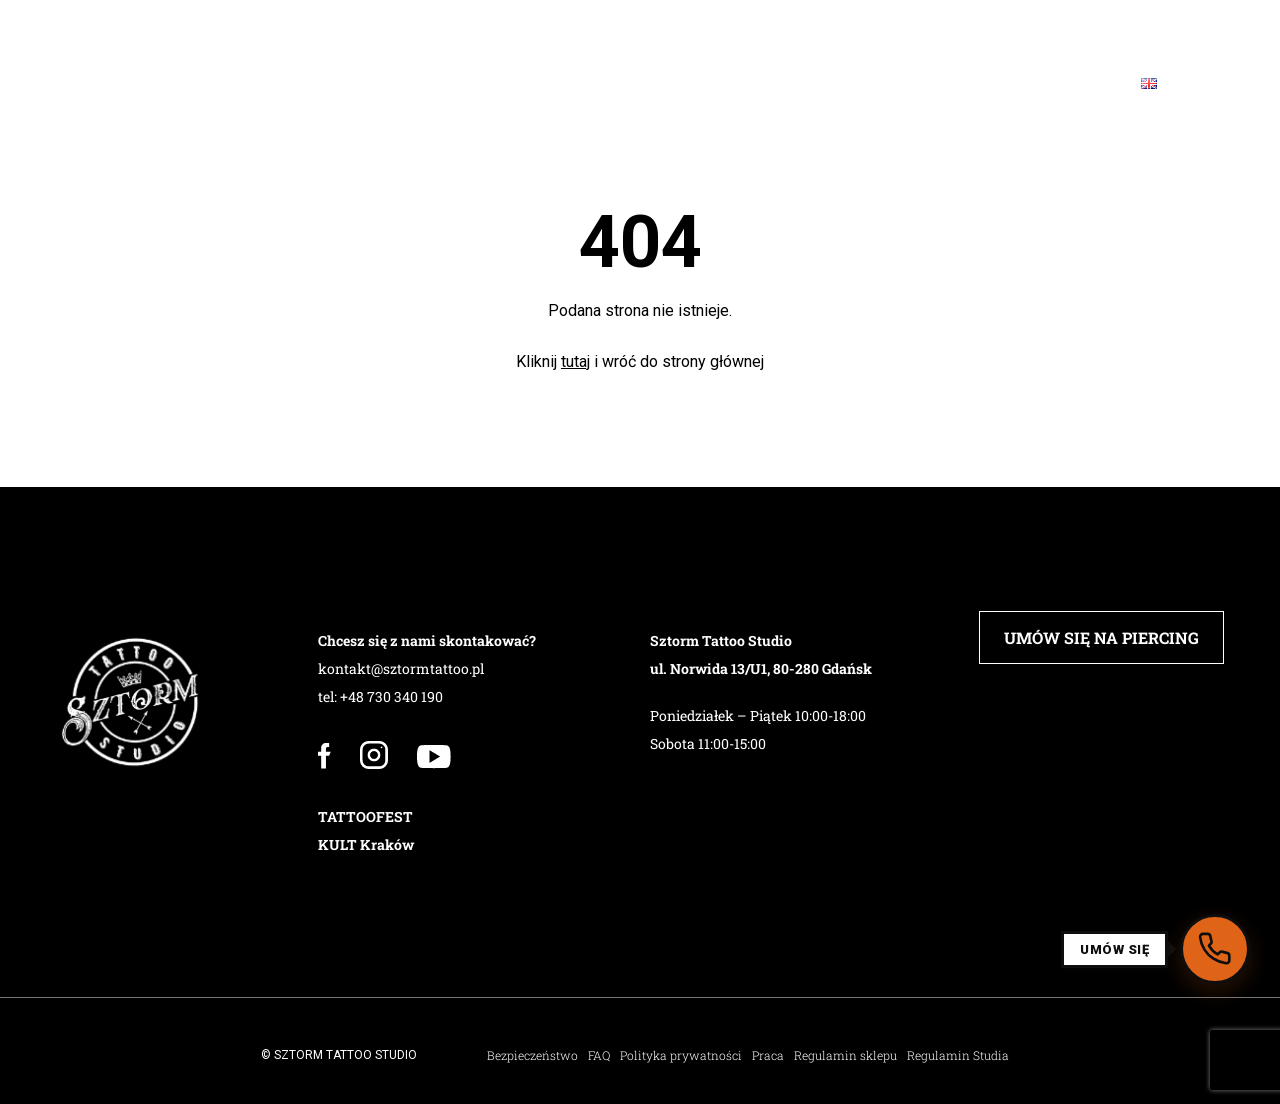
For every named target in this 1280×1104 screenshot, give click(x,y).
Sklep (784, 83)
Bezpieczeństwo (532, 1055)
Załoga (256, 83)
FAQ (870, 83)
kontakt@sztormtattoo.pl (401, 668)
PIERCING (367, 83)
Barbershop (499, 83)
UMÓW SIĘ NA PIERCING (1101, 637)
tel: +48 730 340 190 (380, 696)
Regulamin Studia (958, 1055)
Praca (768, 1055)
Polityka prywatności (681, 1055)
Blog (952, 83)
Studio (151, 83)
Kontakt (1055, 83)
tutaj (575, 361)
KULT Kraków (366, 844)
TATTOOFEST (365, 816)
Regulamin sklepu (845, 1055)
